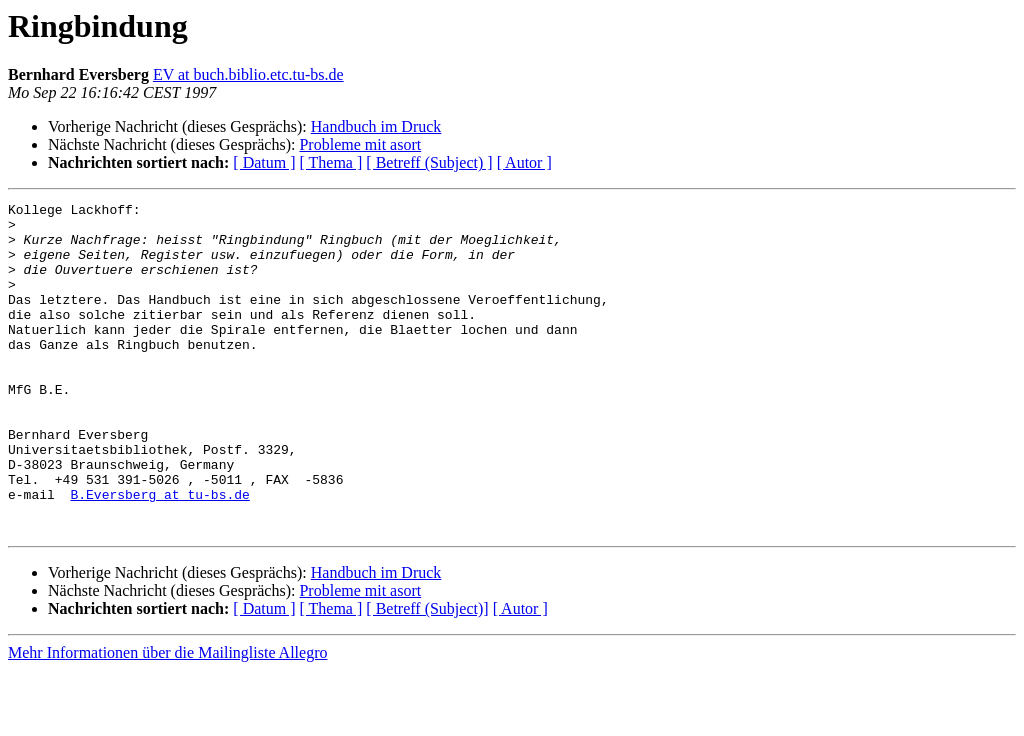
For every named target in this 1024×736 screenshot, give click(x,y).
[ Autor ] (524, 162)
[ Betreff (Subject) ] (429, 162)
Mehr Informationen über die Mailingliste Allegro (167, 718)
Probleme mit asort (360, 144)
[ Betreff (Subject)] (427, 674)
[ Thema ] (331, 162)
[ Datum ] (264, 162)
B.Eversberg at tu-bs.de (159, 554)
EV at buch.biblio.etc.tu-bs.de (248, 74)
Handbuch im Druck (376, 126)
